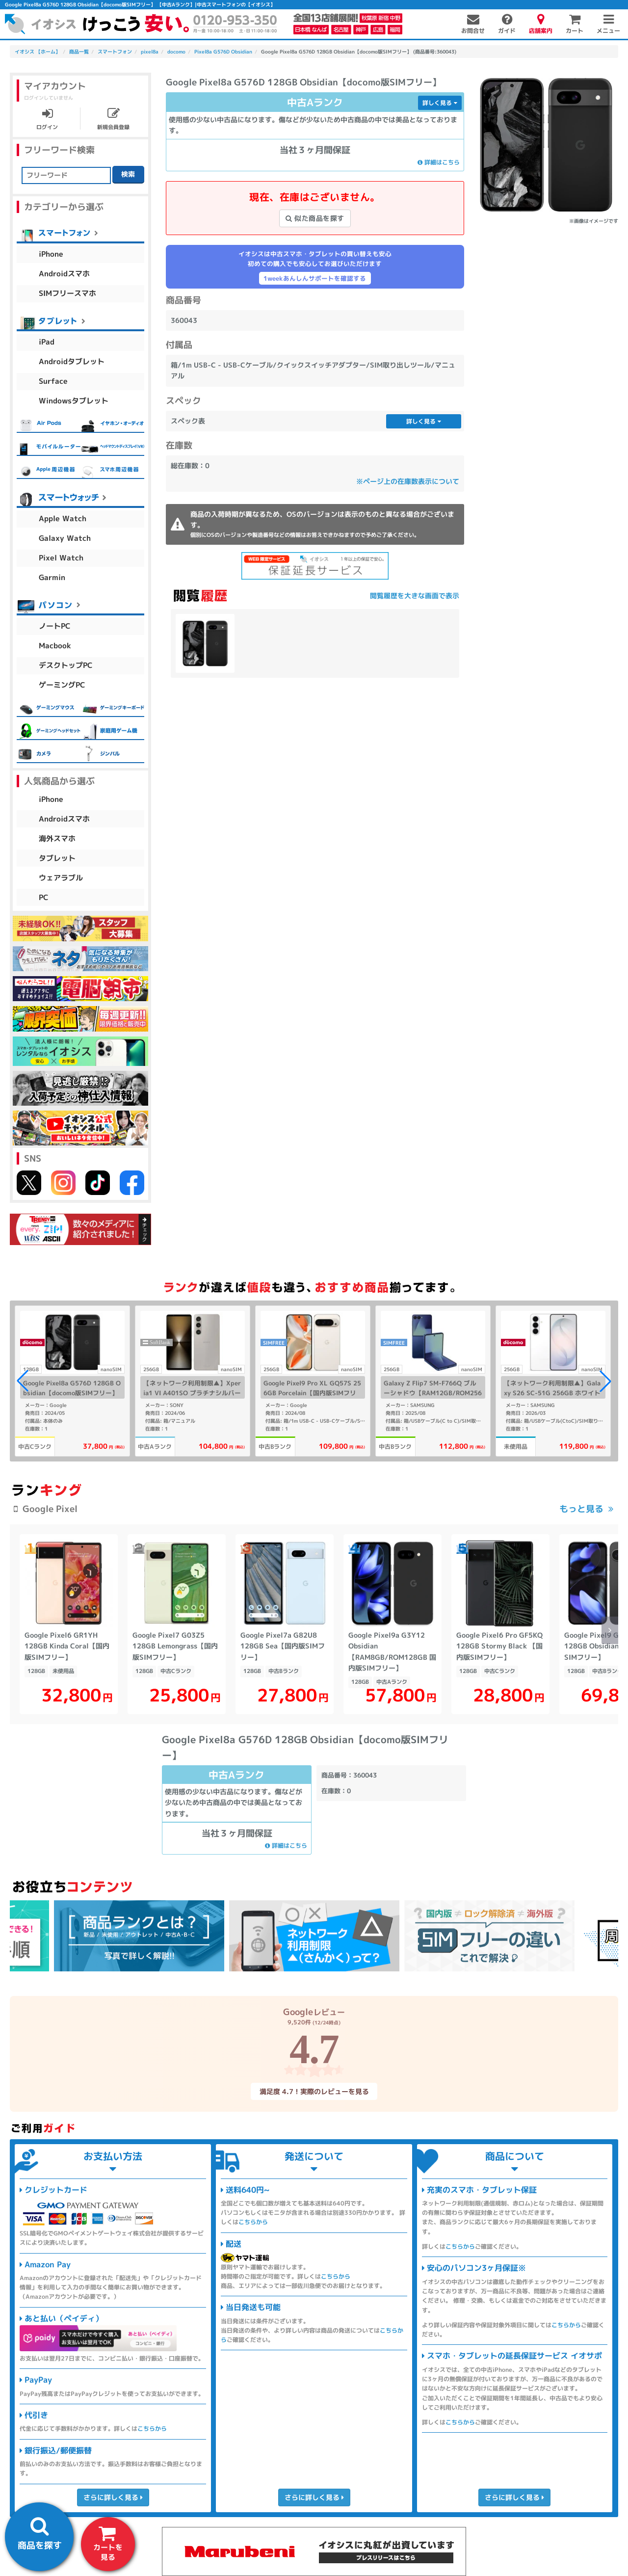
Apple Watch (62, 518)
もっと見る (581, 1509)
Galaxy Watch (65, 538)
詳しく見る (439, 103)
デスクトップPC (66, 665)
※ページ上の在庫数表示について (407, 481)
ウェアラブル (61, 878)
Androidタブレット (72, 361)
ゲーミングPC (62, 685)
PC (44, 897)
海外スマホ (57, 838)
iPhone (51, 254)
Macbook (55, 645)
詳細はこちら (439, 162)
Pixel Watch (61, 558)
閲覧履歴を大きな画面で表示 (414, 595)
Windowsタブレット (73, 401)
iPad (46, 342)
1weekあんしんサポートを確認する (314, 278)
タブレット (57, 858)
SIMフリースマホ (67, 293)
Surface (53, 381)
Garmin (52, 577)
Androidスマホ (64, 273)
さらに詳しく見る (112, 2497)
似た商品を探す (315, 218)
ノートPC (55, 626)
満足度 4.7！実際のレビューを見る (313, 2091)
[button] (605, 1381)
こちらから (152, 2428)
